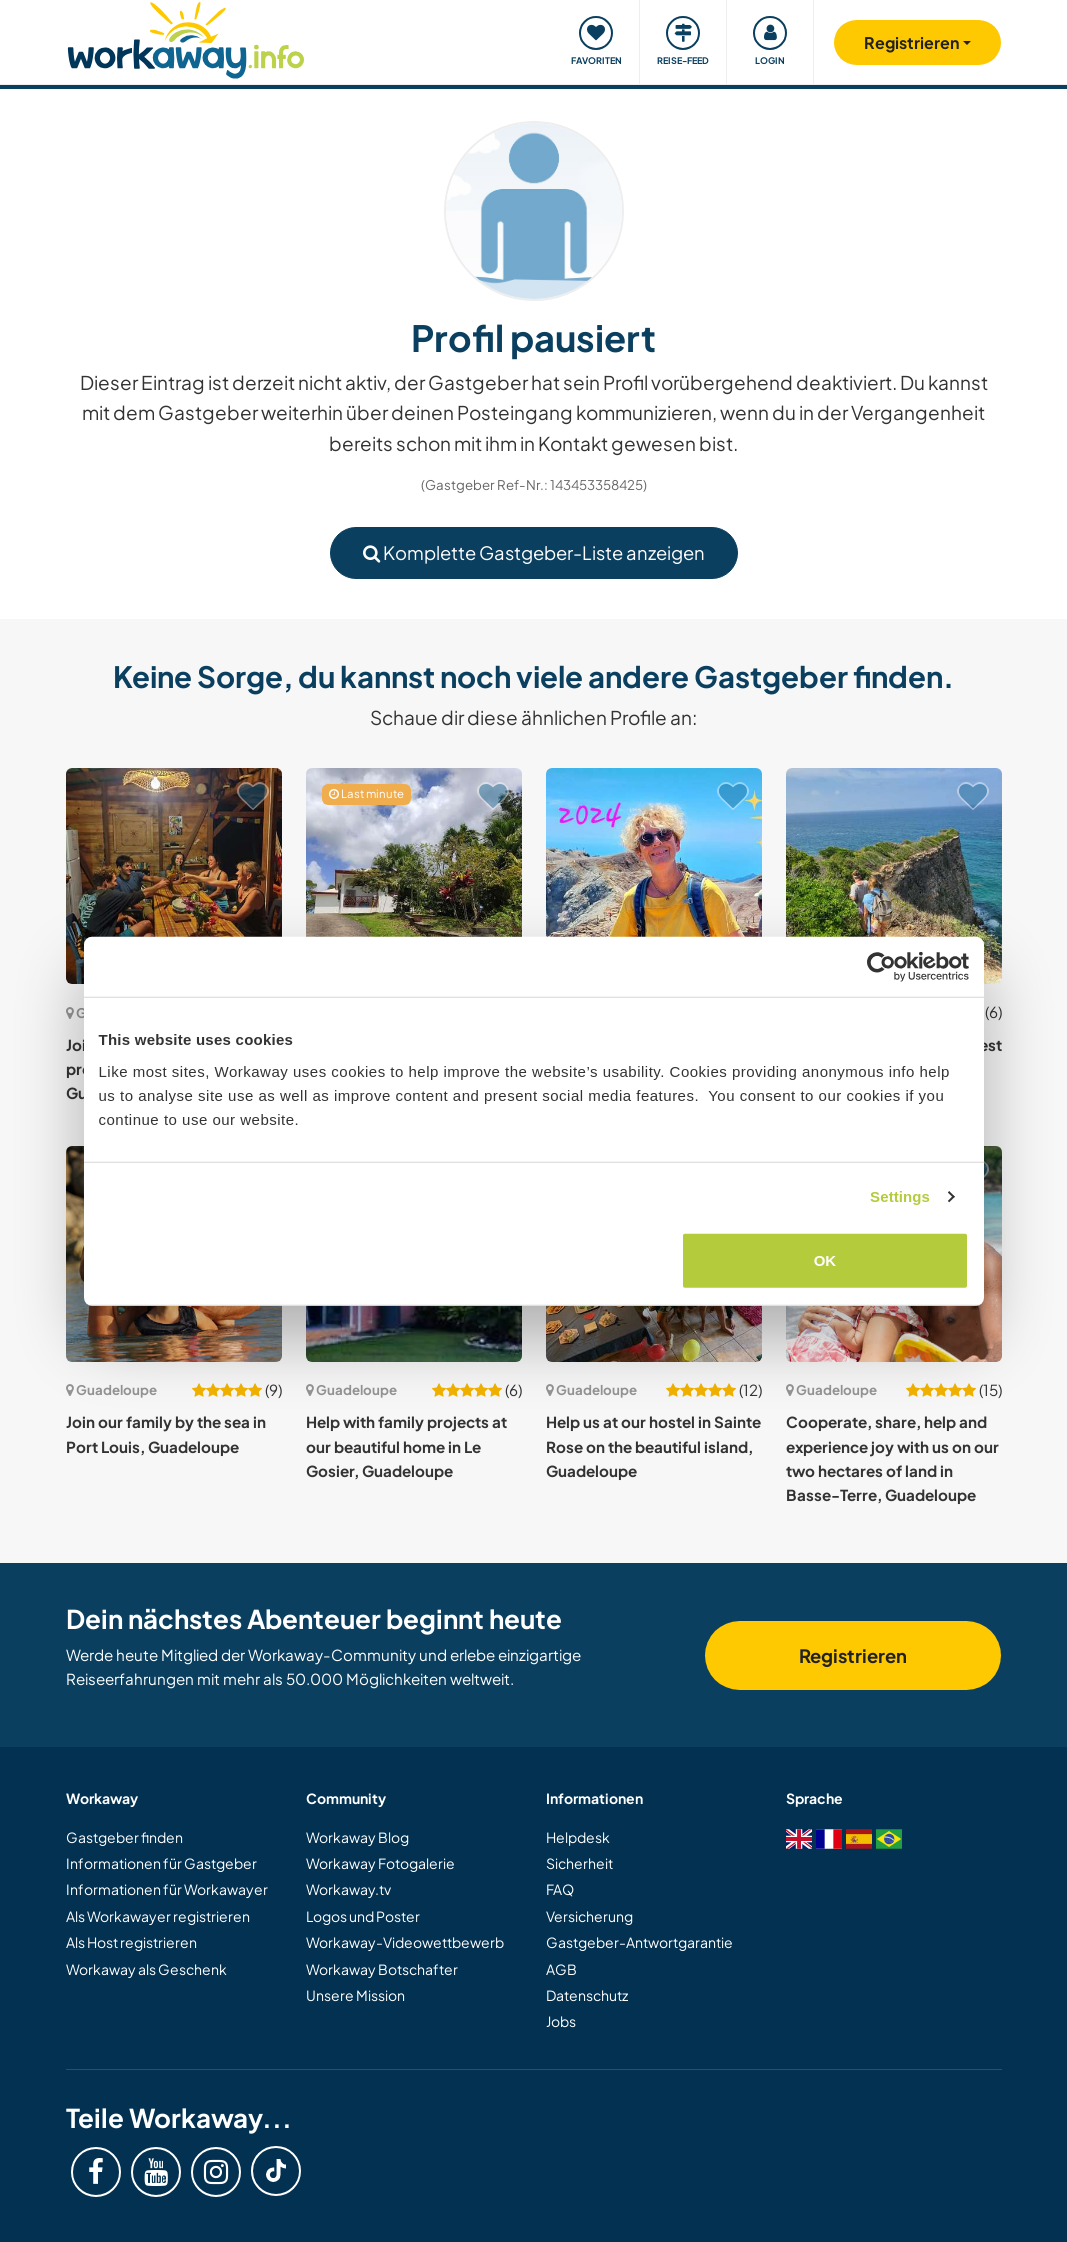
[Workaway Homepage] (186, 37)
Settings (900, 1196)
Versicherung (589, 1916)
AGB (561, 1969)
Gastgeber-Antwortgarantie (639, 1942)
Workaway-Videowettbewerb (405, 1942)
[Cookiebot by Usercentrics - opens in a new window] (881, 967)
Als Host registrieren (131, 1942)
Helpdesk (578, 1837)
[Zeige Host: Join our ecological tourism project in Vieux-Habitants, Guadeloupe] (174, 876)
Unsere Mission (355, 1995)
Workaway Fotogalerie (380, 1863)
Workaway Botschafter (382, 1969)
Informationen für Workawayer (167, 1889)
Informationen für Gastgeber (161, 1863)
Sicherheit (579, 1863)
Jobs (561, 2021)
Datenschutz (587, 1995)
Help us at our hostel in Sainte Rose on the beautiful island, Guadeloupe (653, 1446)
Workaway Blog (357, 1837)
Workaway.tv (348, 1889)
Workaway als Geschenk (146, 1969)
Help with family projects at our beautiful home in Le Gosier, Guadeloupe (406, 1446)
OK (825, 1259)
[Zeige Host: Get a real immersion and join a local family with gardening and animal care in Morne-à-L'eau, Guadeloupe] (414, 876)
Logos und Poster (363, 1916)
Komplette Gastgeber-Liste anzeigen (534, 552)
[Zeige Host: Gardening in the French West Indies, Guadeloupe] (894, 876)
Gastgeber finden (124, 1837)
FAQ (560, 1889)
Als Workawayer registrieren (158, 1916)
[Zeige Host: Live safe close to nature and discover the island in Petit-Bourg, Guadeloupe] (654, 876)
